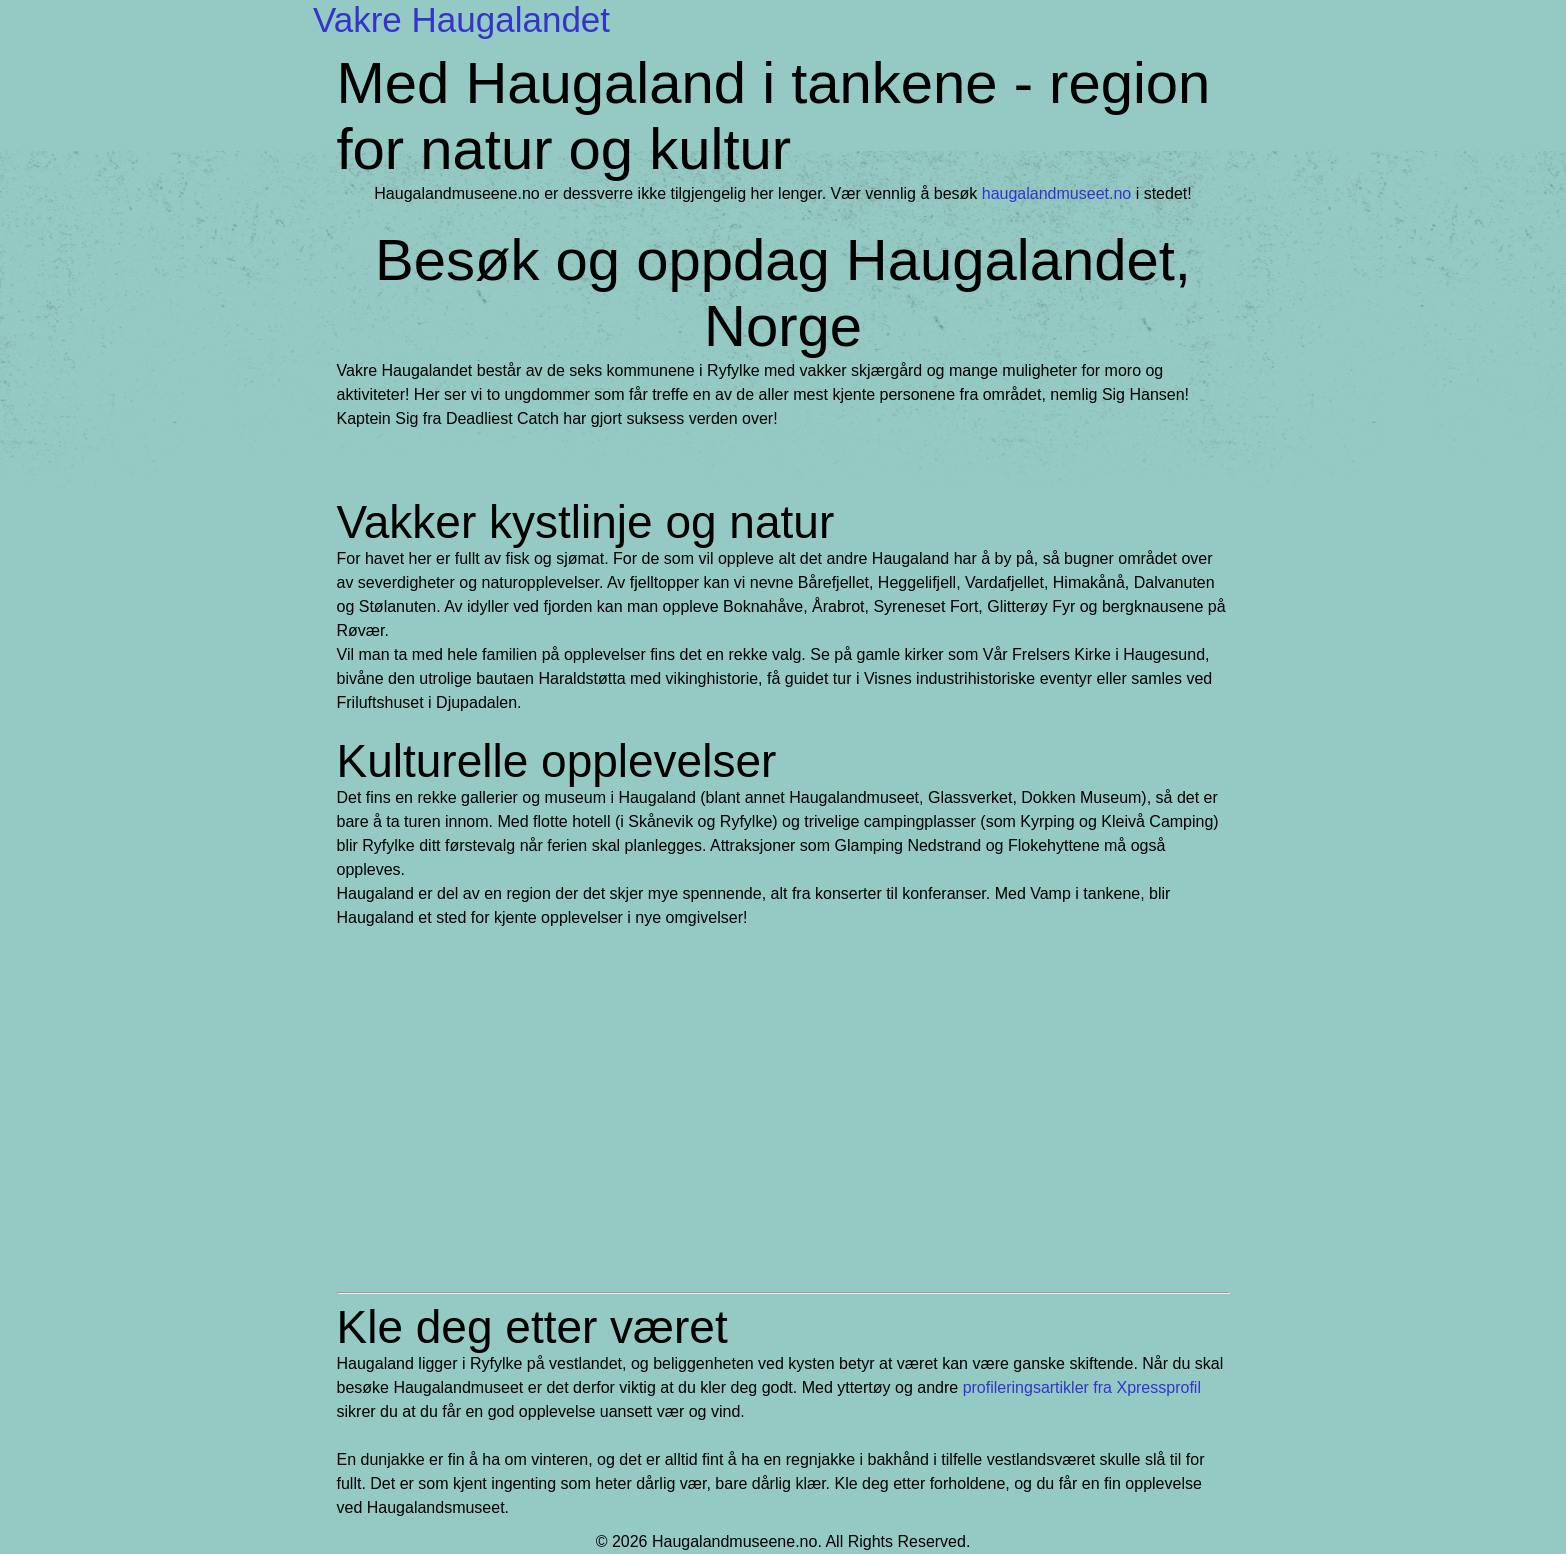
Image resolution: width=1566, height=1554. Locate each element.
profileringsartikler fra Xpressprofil (1082, 1387)
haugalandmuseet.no (1056, 193)
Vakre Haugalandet (461, 19)
